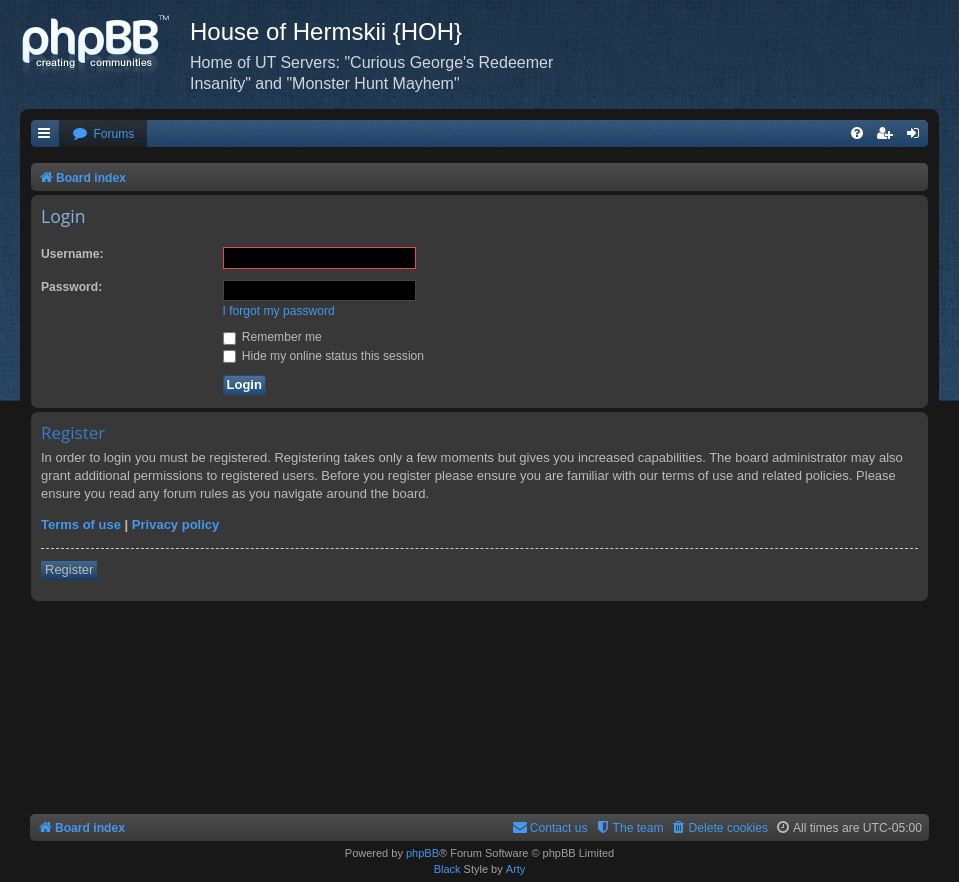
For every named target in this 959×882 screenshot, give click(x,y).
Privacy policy (175, 524)
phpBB (422, 853)
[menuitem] (103, 134)
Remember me (272, 337)
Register (69, 569)
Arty (516, 869)
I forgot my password (279, 311)
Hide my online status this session (324, 356)
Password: (71, 287)
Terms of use (81, 524)
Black (447, 869)
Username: (72, 254)
